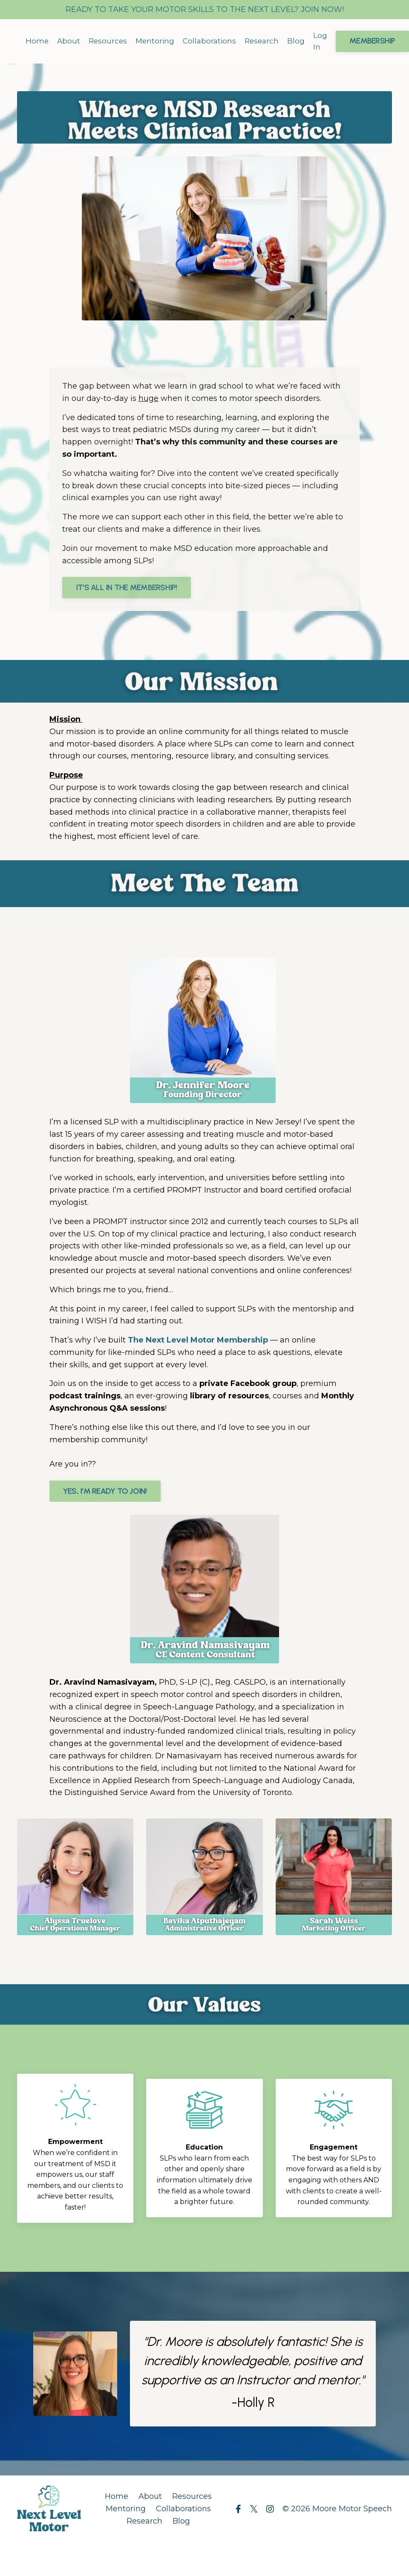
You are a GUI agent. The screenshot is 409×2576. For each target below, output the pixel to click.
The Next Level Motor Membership (198, 1335)
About (69, 41)
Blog (302, 41)
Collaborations (213, 41)
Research (267, 41)
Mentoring (158, 41)
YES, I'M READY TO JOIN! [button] (105, 1486)
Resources (109, 41)
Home (37, 41)
